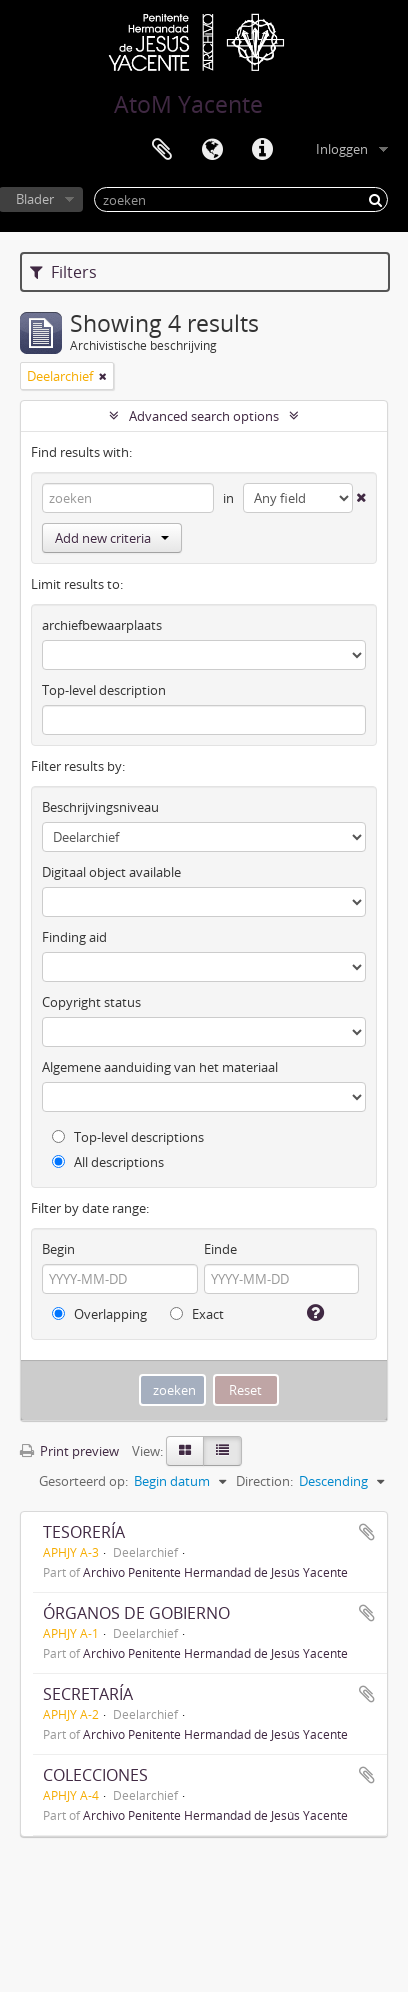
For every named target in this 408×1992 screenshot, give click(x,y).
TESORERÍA (84, 1532)
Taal (212, 150)
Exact (197, 1314)
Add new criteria (112, 538)
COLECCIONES (95, 1775)
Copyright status (91, 1002)
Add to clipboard (367, 1532)
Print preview (69, 1451)
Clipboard (162, 150)
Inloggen (342, 149)
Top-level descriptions (128, 1137)
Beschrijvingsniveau (100, 807)
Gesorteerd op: (83, 1481)
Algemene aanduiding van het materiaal (160, 1067)
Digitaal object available (111, 872)
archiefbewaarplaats (102, 625)
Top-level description (104, 690)
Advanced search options (204, 416)
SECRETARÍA (88, 1694)
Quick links (262, 150)
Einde (220, 1249)
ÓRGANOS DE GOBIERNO (136, 1613)
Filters (63, 272)
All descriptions (108, 1162)
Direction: (264, 1481)
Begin (58, 1249)
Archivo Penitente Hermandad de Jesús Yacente (215, 1572)
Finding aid (74, 937)
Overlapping (99, 1314)
